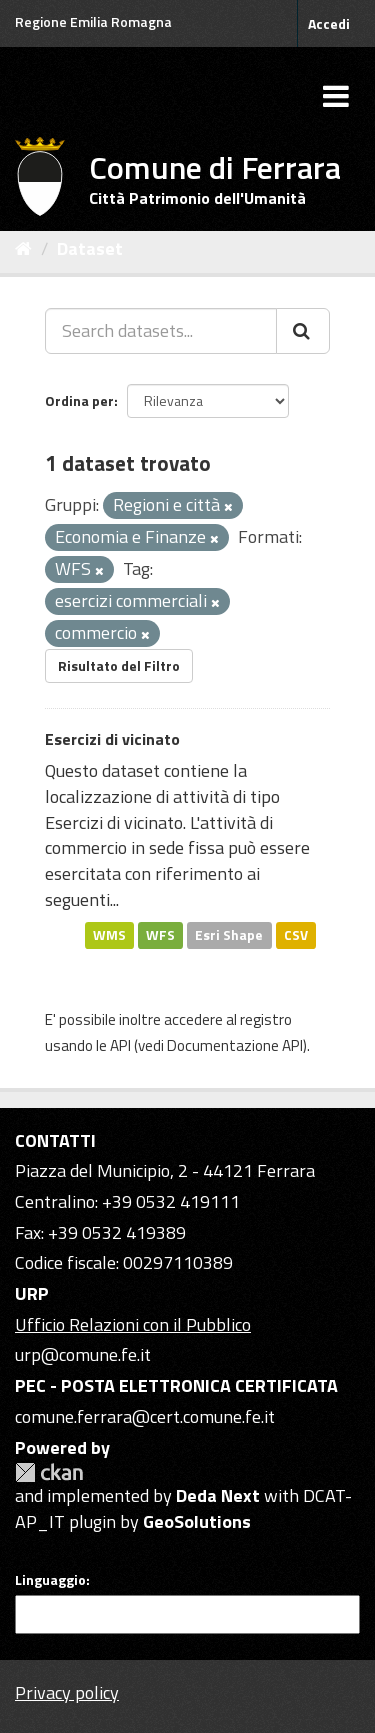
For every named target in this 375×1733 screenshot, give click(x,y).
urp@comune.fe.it (83, 1354)
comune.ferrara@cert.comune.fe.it (145, 1416)
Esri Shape (229, 934)
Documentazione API (235, 1045)
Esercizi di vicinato (112, 739)
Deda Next (218, 1495)
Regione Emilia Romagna (93, 21)
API (120, 1045)
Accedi (329, 23)
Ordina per (79, 400)
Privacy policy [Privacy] (67, 1692)
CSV (296, 934)
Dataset (90, 248)
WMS (109, 934)
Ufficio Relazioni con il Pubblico (133, 1324)
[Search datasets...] (161, 331)
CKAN (49, 1472)
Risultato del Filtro (119, 665)
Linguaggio (50, 1580)
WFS (160, 934)
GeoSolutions (197, 1521)
